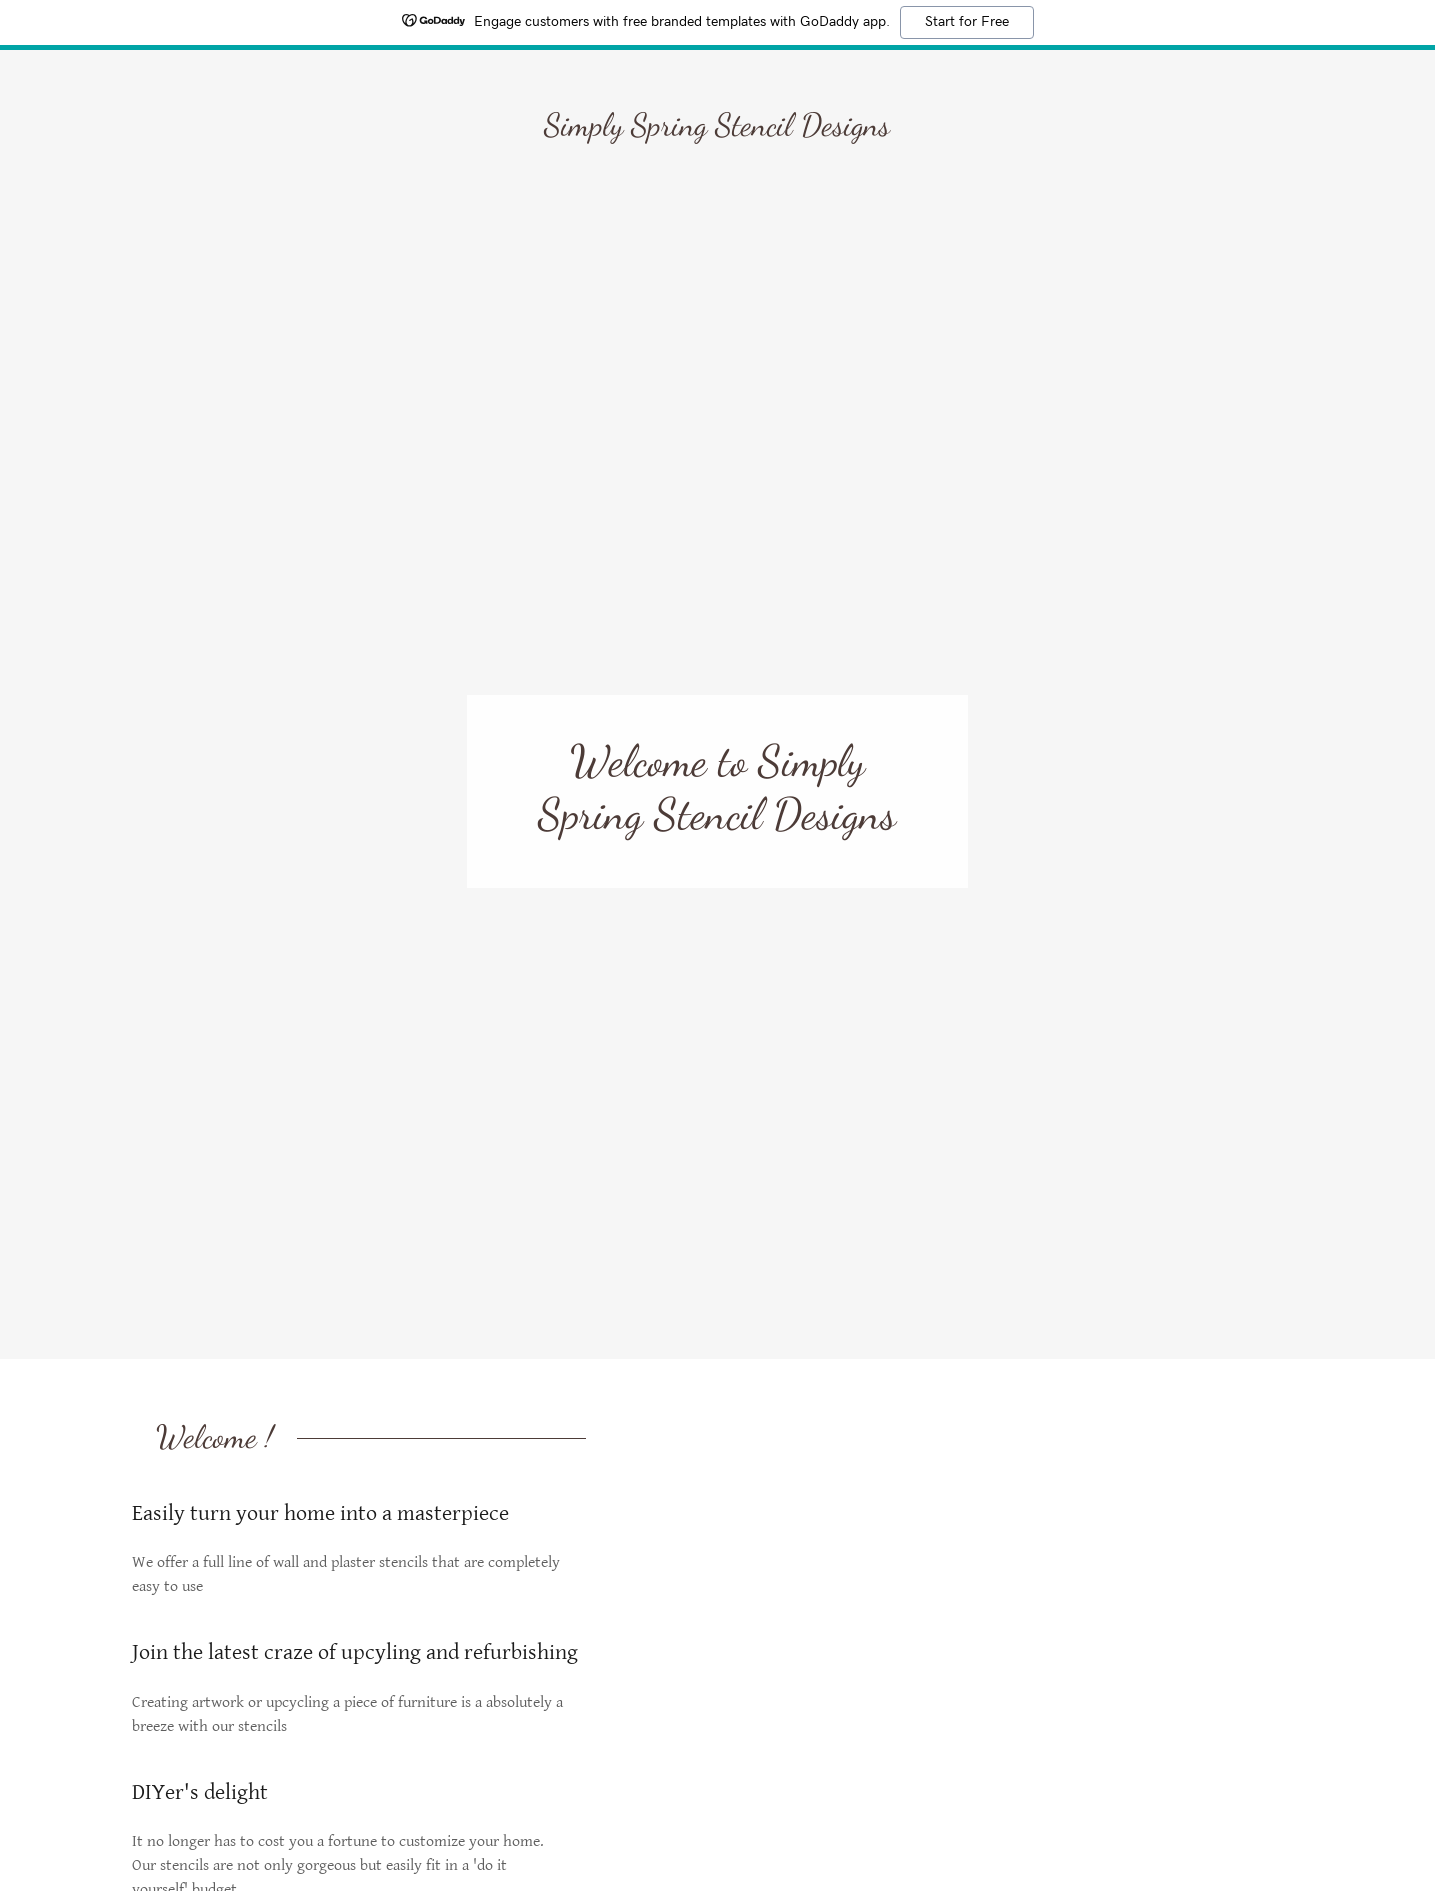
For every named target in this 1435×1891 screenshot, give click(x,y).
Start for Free (967, 22)
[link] (717, 130)
